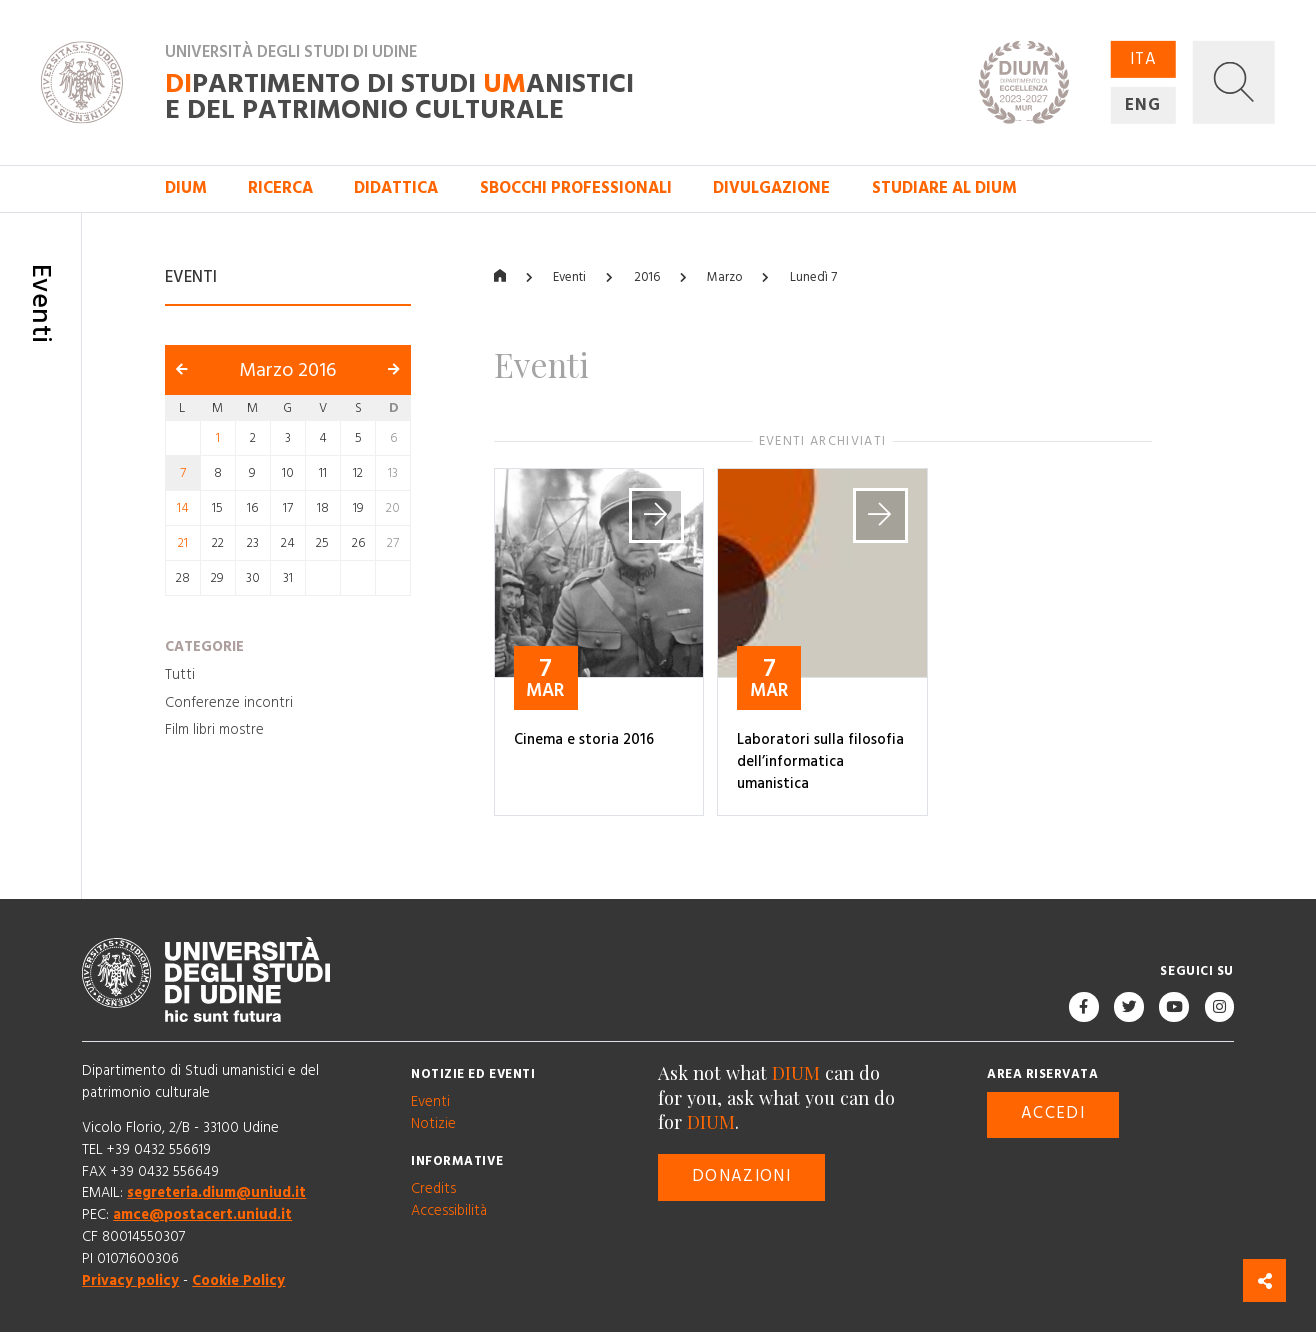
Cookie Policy (238, 1281)
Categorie (204, 648)
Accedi (1053, 1114)
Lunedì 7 (813, 277)
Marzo (724, 277)
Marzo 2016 (287, 370)
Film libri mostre (214, 730)
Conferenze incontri (229, 703)
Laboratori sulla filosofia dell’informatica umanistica (820, 762)
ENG (1143, 104)
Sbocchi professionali (576, 188)
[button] (1234, 82)
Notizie (433, 1124)
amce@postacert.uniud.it (202, 1216)
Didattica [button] (396, 188)
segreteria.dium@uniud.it (216, 1194)
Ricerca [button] (280, 188)
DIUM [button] (186, 188)
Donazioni (741, 1176)
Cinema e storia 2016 (584, 740)
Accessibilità (449, 1211)
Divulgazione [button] (771, 188)
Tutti (180, 675)
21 (183, 543)
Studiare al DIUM (944, 188)
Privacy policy (130, 1281)
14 (183, 508)
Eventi (569, 277)
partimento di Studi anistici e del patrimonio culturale (399, 97)
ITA (1143, 59)
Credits (433, 1189)
